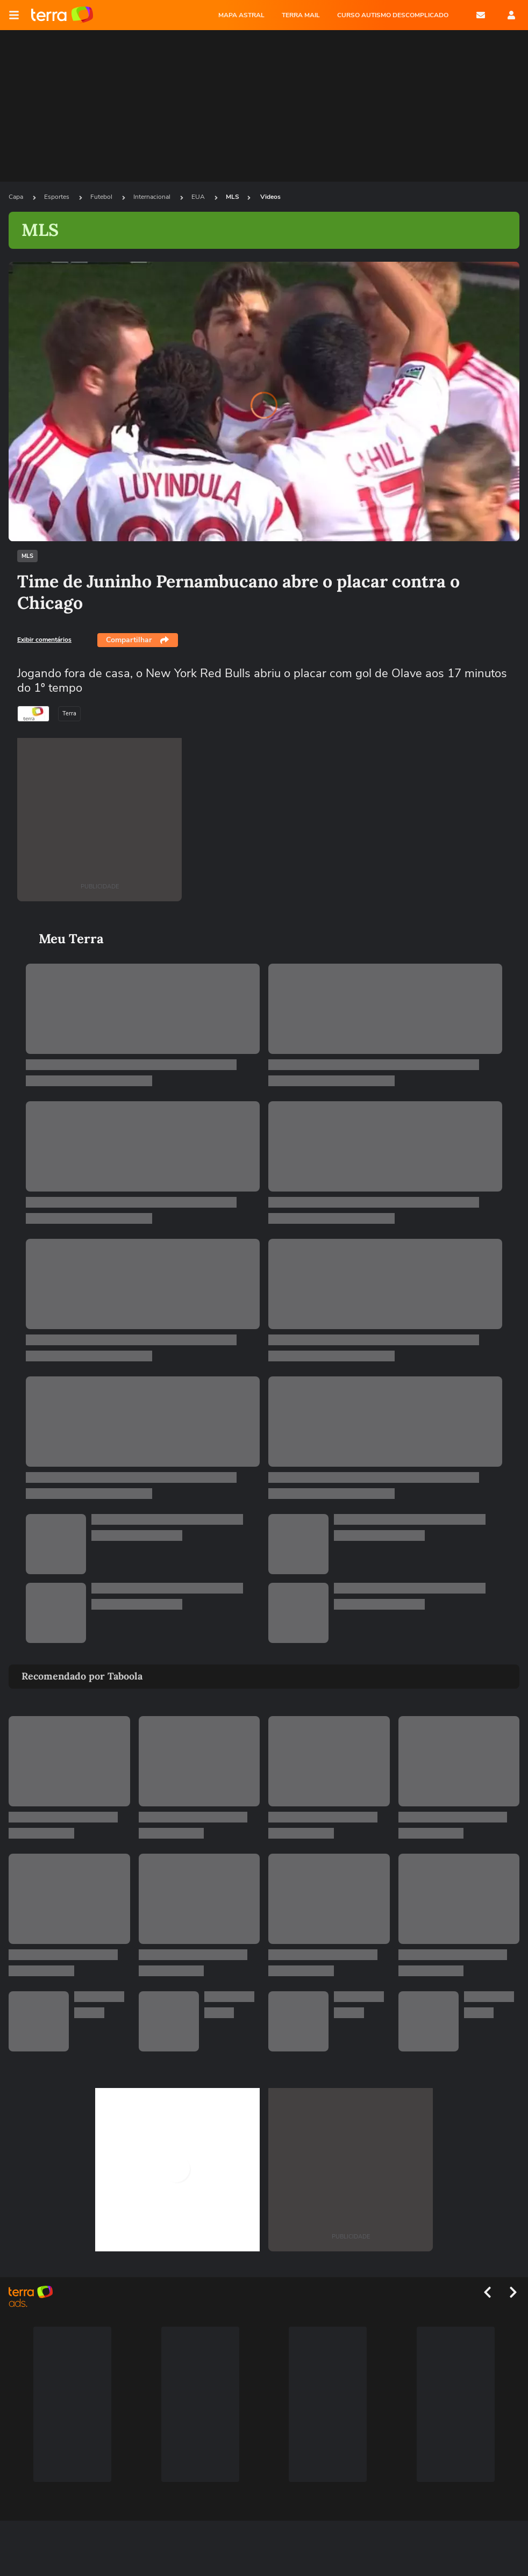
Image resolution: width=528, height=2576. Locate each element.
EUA (198, 196)
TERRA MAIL (301, 15)
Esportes (57, 196)
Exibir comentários (44, 639)
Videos (270, 196)
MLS (232, 196)
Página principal (62, 15)
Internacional (152, 196)
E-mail (480, 15)
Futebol (102, 196)
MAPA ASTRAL (241, 15)
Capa (17, 196)
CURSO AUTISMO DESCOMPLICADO (392, 15)
